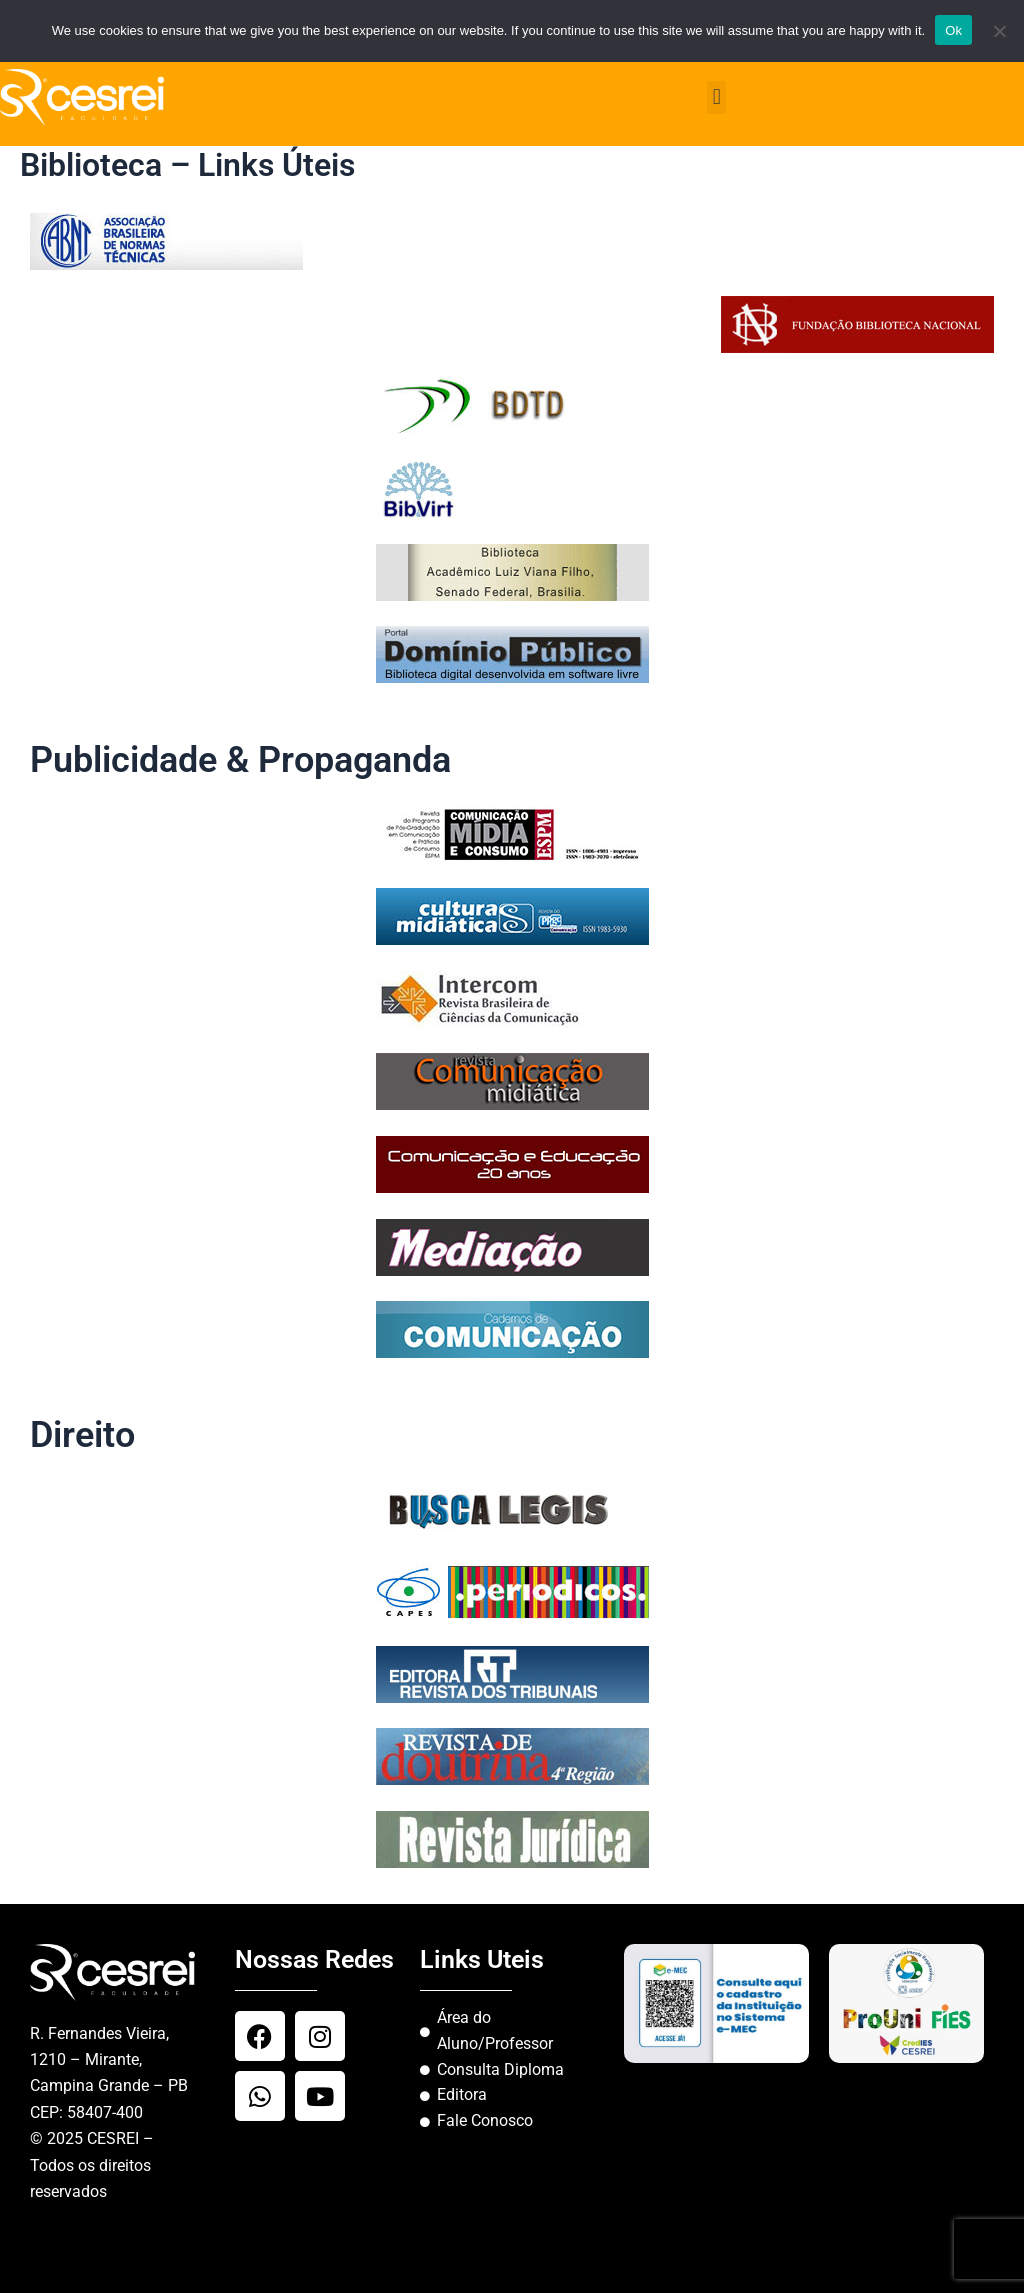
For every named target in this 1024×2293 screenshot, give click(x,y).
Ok (953, 30)
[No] (999, 31)
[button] (716, 97)
